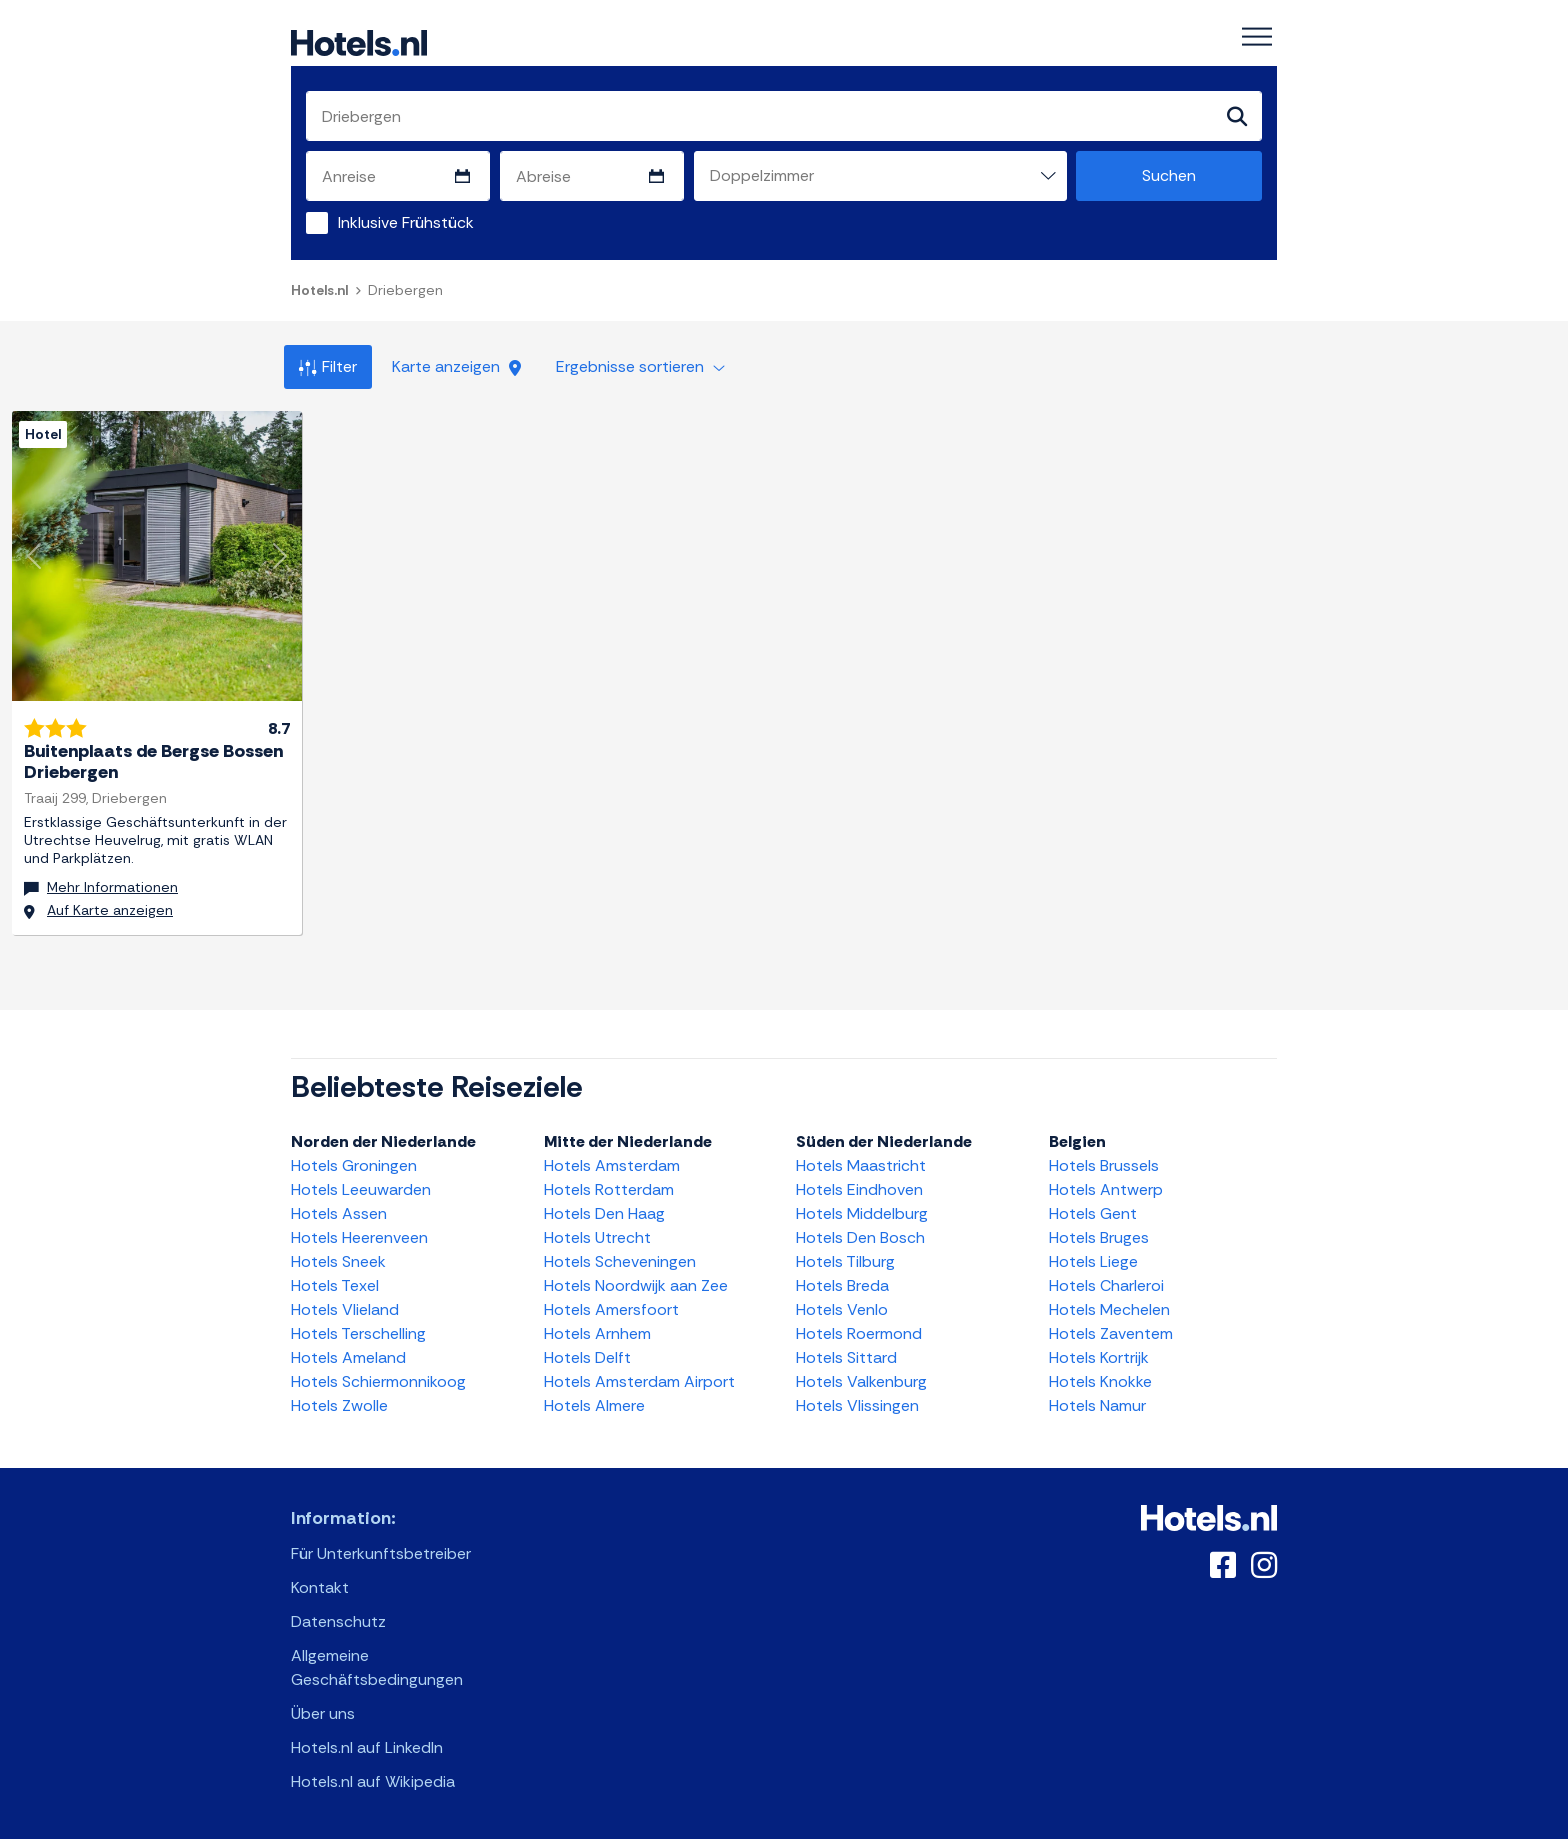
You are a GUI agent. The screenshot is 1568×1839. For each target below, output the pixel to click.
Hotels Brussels (1104, 1165)
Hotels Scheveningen (620, 1261)
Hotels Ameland (348, 1357)
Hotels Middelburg (862, 1213)
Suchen (1169, 175)
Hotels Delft (587, 1357)
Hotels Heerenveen (359, 1237)
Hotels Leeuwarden (361, 1189)
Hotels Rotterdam (609, 1189)
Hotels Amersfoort (611, 1309)
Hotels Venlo (842, 1309)
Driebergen (405, 290)
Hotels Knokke (1100, 1381)
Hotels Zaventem (1111, 1333)
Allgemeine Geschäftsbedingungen (377, 1667)
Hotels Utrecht (597, 1237)
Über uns (323, 1713)
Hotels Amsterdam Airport (639, 1381)
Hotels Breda (842, 1285)
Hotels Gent (1093, 1213)
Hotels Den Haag (604, 1213)
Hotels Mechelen (1109, 1309)
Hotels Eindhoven (859, 1189)
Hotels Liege (1093, 1261)
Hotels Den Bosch (860, 1237)
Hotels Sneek (338, 1261)
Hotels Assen (339, 1213)
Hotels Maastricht (861, 1165)
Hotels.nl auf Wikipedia (373, 1781)
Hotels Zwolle (339, 1405)
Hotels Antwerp (1106, 1189)
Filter (328, 366)
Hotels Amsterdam (612, 1165)
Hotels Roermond (859, 1333)
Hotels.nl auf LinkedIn (367, 1747)
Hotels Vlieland (345, 1309)
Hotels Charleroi (1106, 1285)
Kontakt (320, 1587)
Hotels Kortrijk (1099, 1357)
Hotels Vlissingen (857, 1405)
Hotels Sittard (846, 1357)
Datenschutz (338, 1621)
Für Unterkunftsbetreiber (381, 1553)
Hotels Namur (1097, 1405)
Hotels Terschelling (358, 1333)
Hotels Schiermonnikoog (378, 1381)
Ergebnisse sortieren (640, 366)
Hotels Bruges (1099, 1237)
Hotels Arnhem (597, 1333)
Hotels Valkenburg (861, 1381)
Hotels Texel (335, 1285)
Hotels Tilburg (845, 1261)
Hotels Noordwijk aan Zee (636, 1285)
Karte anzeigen (456, 366)
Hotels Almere (594, 1405)
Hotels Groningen (354, 1165)
